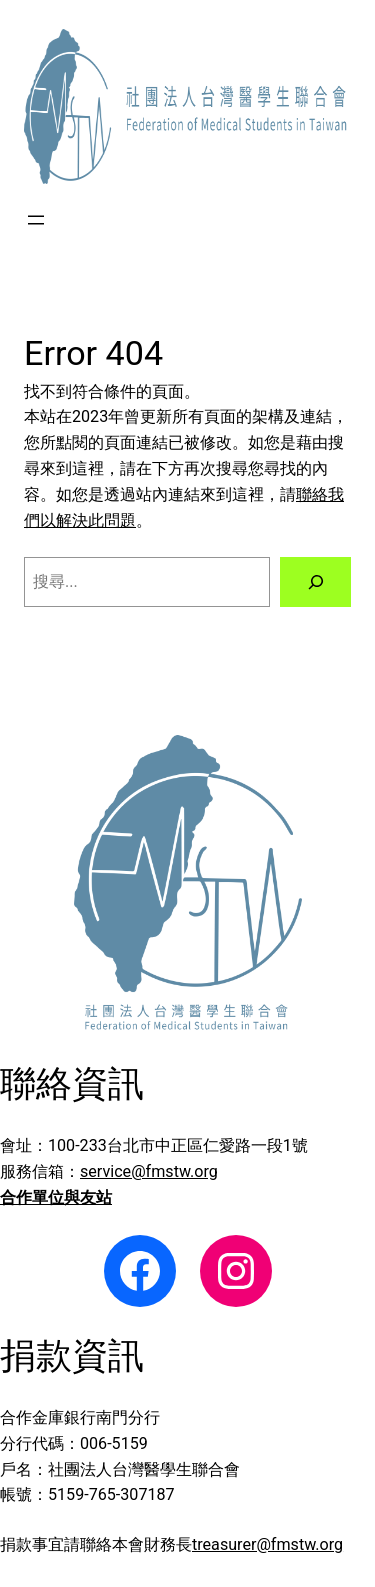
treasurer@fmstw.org (267, 1544)
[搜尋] (315, 582)
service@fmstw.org (149, 1171)
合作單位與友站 (56, 1197)
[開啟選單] (36, 220)
